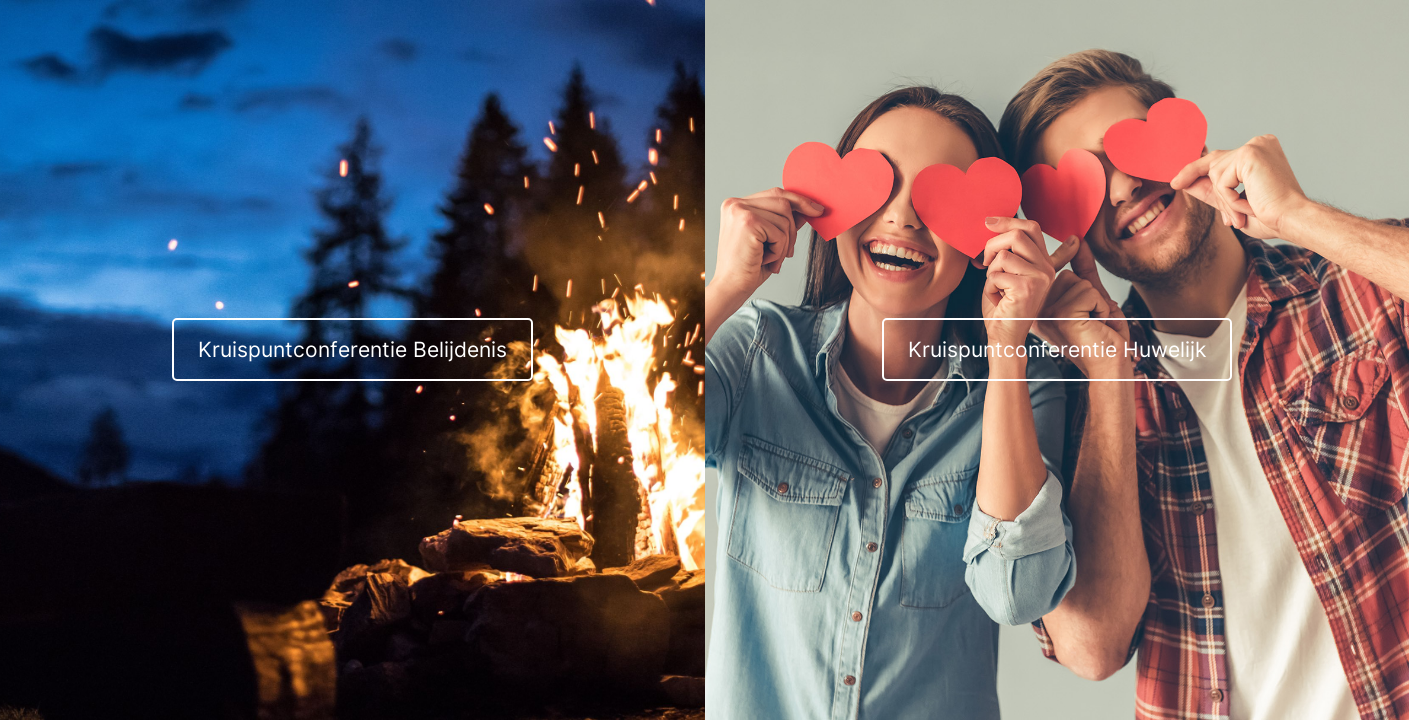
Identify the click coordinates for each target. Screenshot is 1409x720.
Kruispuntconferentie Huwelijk (1057, 349)
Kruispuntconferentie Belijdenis (352, 349)
